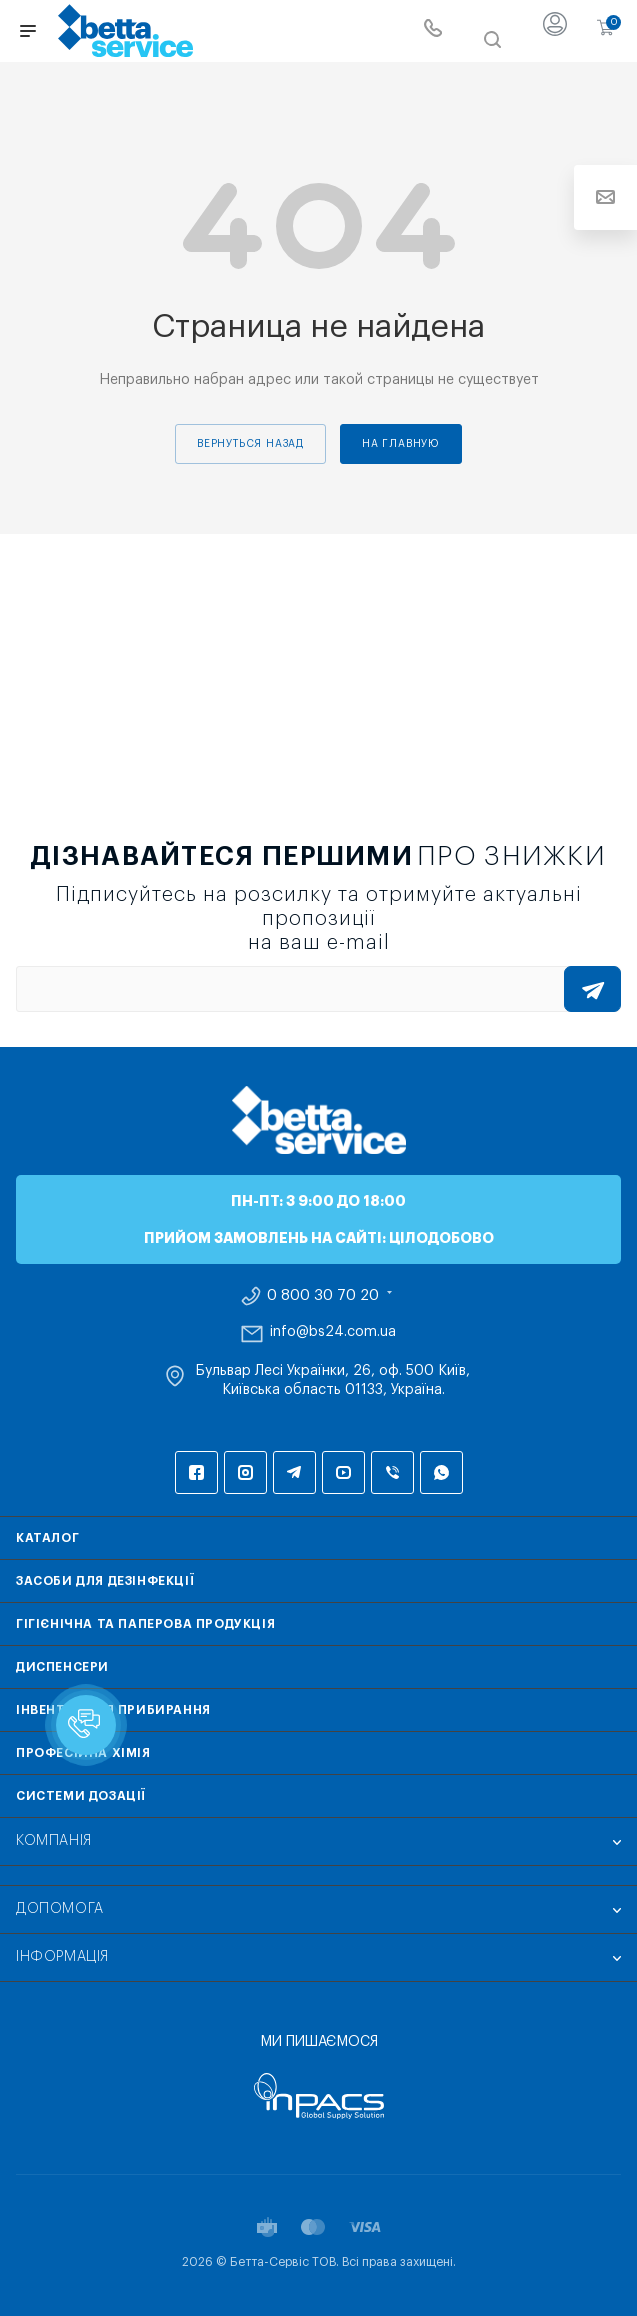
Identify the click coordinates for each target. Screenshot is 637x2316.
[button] (86, 1725)
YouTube (343, 1472)
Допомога (60, 1909)
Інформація (62, 1957)
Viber (392, 1472)
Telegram (294, 1472)
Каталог (47, 1538)
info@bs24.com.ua (333, 1332)
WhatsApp (441, 1472)
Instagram (245, 1472)
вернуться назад (250, 444)
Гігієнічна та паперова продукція (145, 1624)
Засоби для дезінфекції (105, 1581)
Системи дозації (81, 1796)
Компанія (54, 1841)
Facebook (196, 1472)
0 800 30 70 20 (323, 1296)
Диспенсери (62, 1667)
